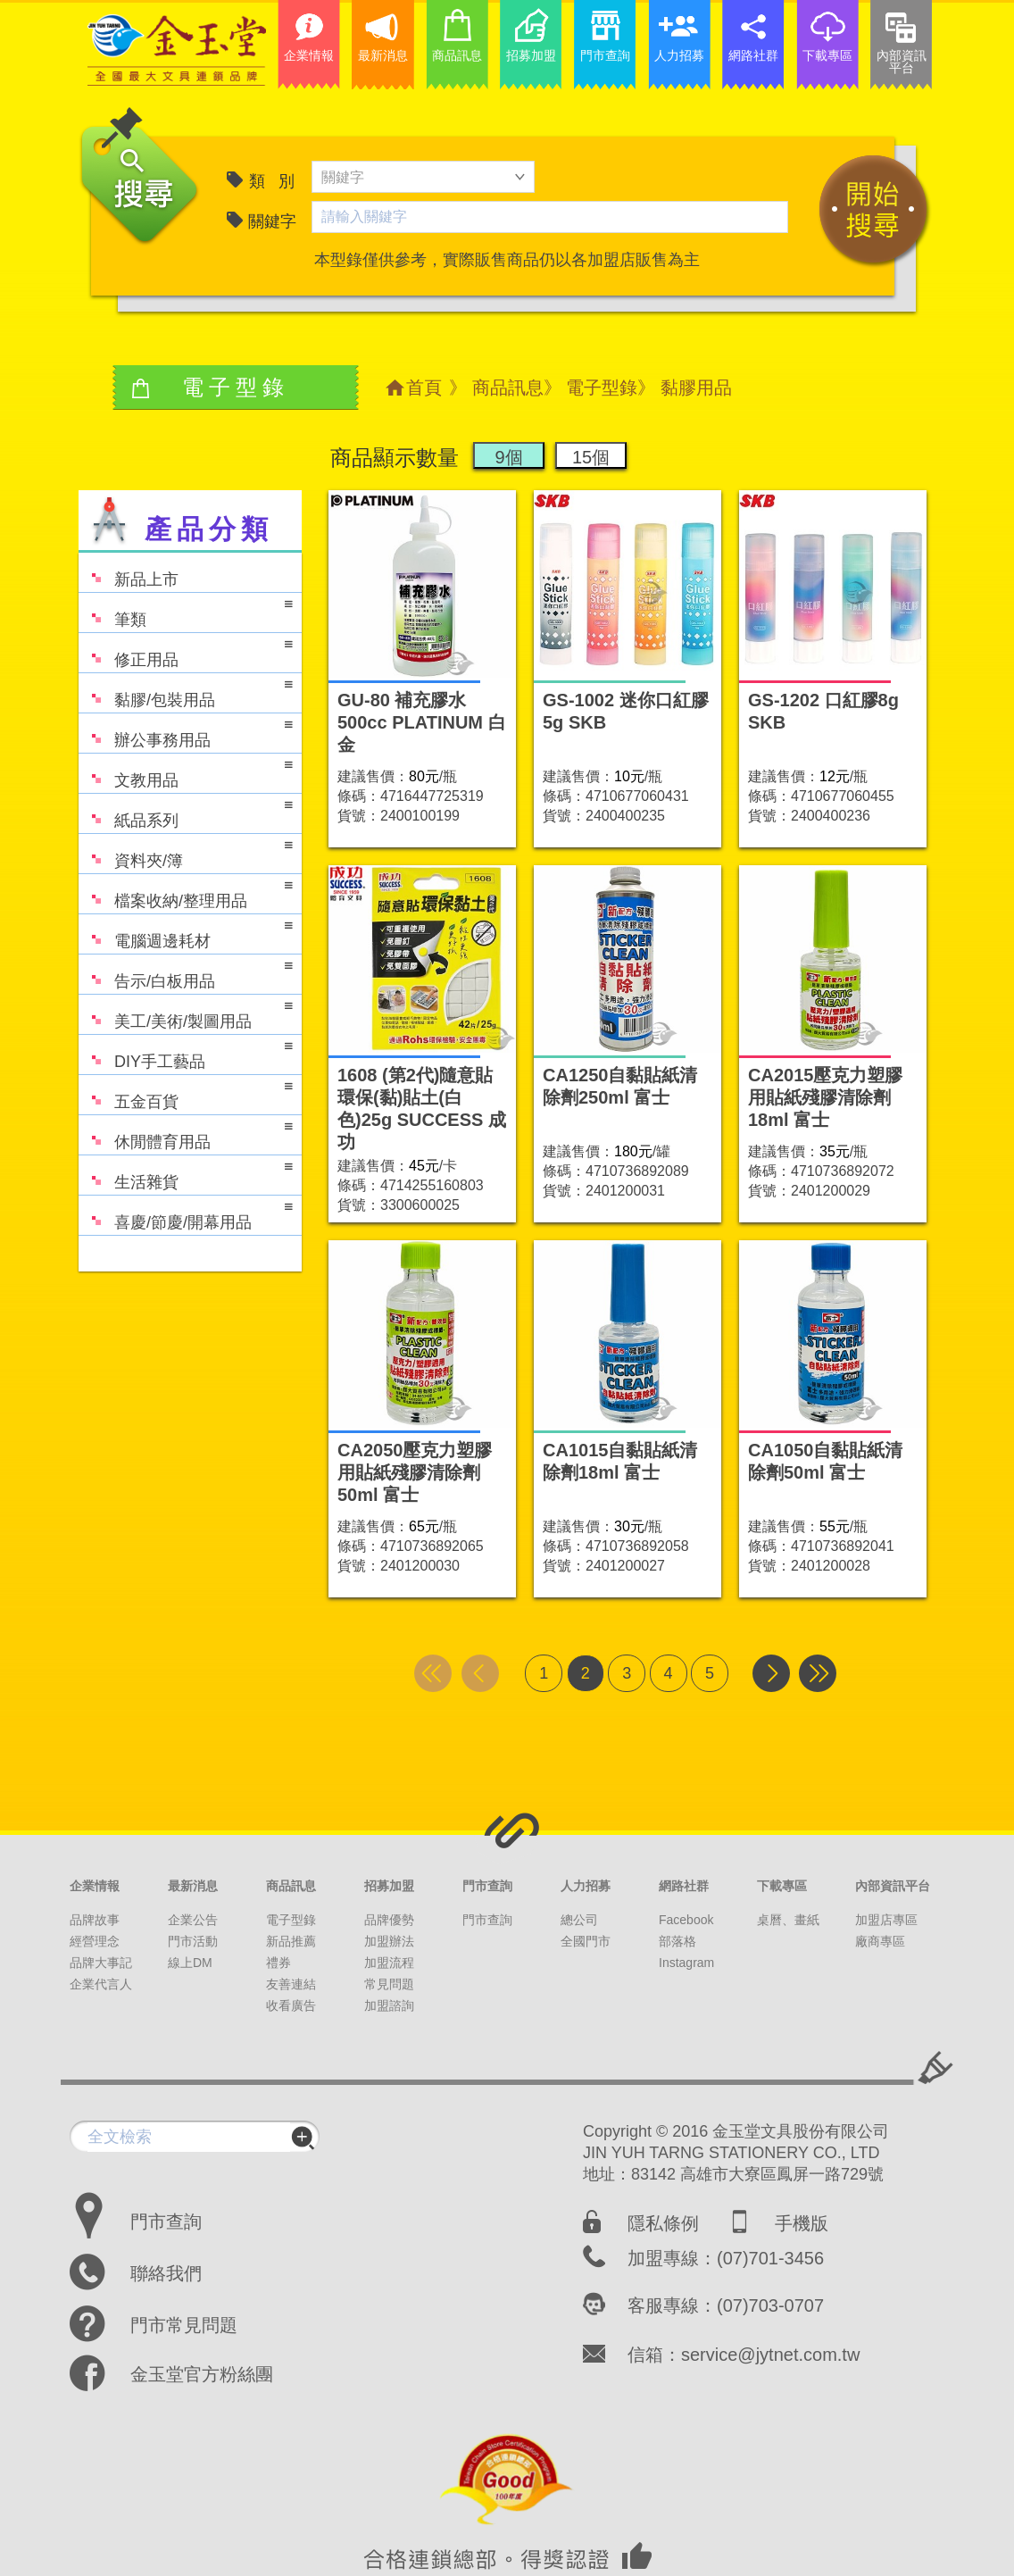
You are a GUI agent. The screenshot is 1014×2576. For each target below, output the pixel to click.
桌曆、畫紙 (788, 1920)
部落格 (677, 1941)
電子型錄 (601, 387)
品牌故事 (95, 1920)
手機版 (801, 2223)
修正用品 (186, 651)
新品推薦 (291, 1941)
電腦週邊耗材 (186, 932)
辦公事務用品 (186, 731)
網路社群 (684, 1886)
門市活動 (193, 1941)
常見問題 (389, 1984)
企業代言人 (101, 1984)
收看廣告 (291, 2005)
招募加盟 (389, 1886)
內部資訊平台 (892, 1886)
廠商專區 (880, 1941)
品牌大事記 (101, 1962)
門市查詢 (487, 1886)
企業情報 (95, 1886)
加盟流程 (389, 1962)
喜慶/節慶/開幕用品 (186, 1213)
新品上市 (129, 571)
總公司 (579, 1920)
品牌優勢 (389, 1920)
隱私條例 (663, 2223)
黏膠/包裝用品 (186, 691)
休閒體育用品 (186, 1133)
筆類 (186, 611)
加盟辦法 (389, 1941)
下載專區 (782, 1886)
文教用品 (186, 771)
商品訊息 (508, 387)
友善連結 (291, 1984)
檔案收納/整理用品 (186, 892)
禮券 (278, 1962)
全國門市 (586, 1941)
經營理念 (95, 1941)
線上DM (190, 1962)
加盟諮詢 (389, 2005)
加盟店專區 (886, 1920)
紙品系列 (186, 812)
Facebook (686, 1920)
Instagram (686, 1962)
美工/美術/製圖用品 (186, 1013)
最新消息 (193, 1886)
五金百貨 (186, 1093)
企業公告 (193, 1920)
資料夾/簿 (186, 852)
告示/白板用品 (186, 972)
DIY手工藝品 (186, 1053)
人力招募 (586, 1886)
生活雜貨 (186, 1173)
